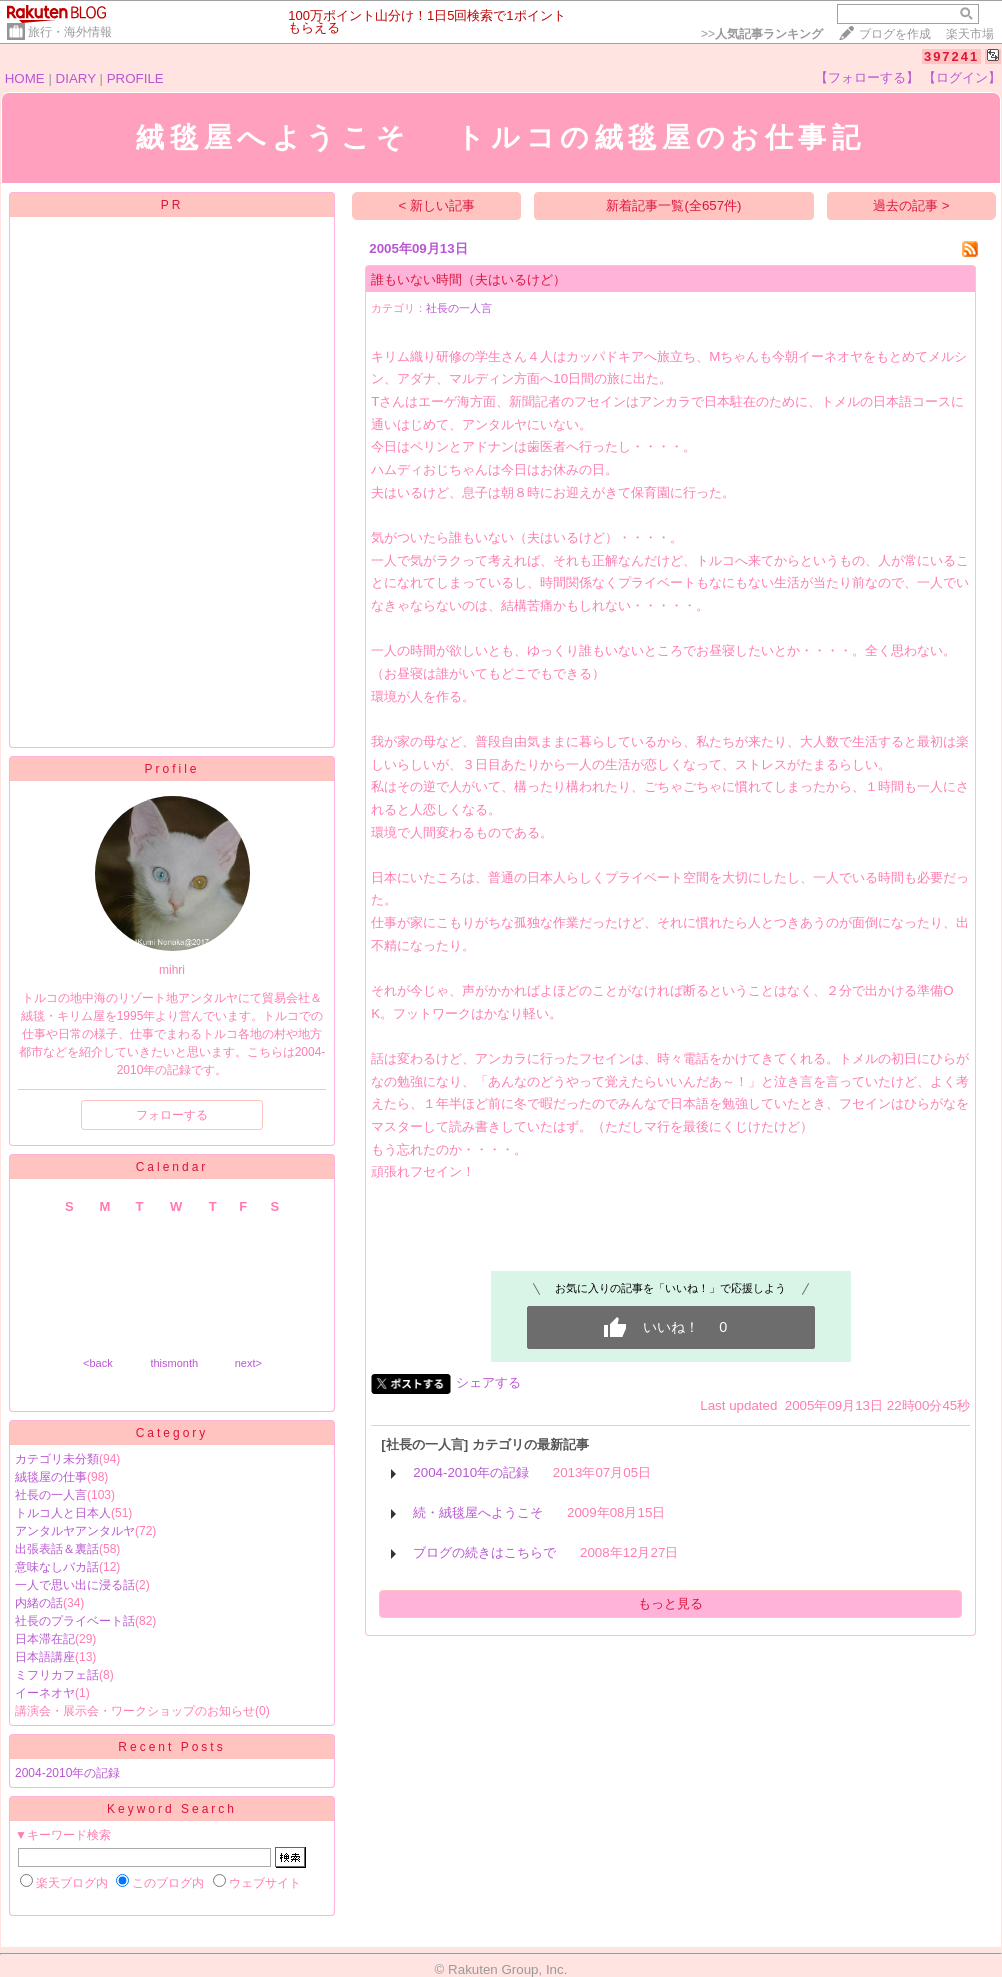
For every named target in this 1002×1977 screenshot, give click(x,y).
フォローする (172, 1115)
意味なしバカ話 (57, 1567)
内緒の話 (39, 1603)
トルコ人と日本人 (63, 1513)
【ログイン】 (962, 77)
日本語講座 (45, 1657)
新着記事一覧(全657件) (673, 205)
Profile (171, 769)
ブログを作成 (895, 34)
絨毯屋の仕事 (51, 1477)
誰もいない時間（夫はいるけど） (468, 279)
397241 (951, 56)
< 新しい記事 (437, 205)
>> (762, 34)
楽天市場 (970, 34)
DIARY (76, 78)
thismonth (174, 1363)
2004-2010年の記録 (67, 1773)
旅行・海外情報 (70, 32)
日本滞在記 (45, 1639)
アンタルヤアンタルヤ (75, 1531)
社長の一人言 (51, 1495)
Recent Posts (171, 1747)
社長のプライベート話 (75, 1621)
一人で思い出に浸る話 (75, 1585)
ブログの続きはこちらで (484, 1552)
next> (248, 1363)
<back (98, 1363)
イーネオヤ (45, 1693)
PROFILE (135, 78)
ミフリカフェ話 (57, 1675)
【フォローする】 (867, 77)
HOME (25, 78)
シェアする (488, 1382)
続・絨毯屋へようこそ (478, 1512)
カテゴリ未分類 (57, 1459)
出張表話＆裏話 (57, 1549)
